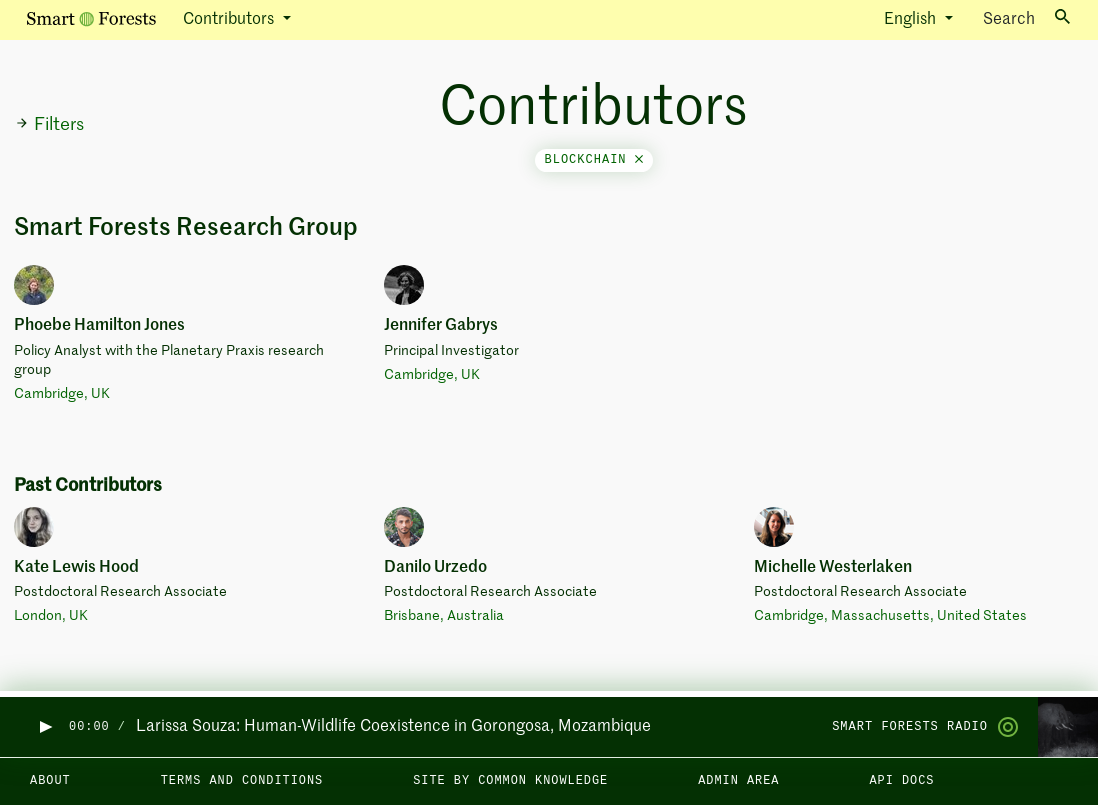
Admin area (738, 781)
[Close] (639, 160)
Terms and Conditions (242, 781)
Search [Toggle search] (1026, 18)
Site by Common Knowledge (510, 781)
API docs (901, 781)
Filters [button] (49, 125)
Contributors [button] (230, 20)
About (50, 781)
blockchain (594, 160)
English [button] (912, 20)
